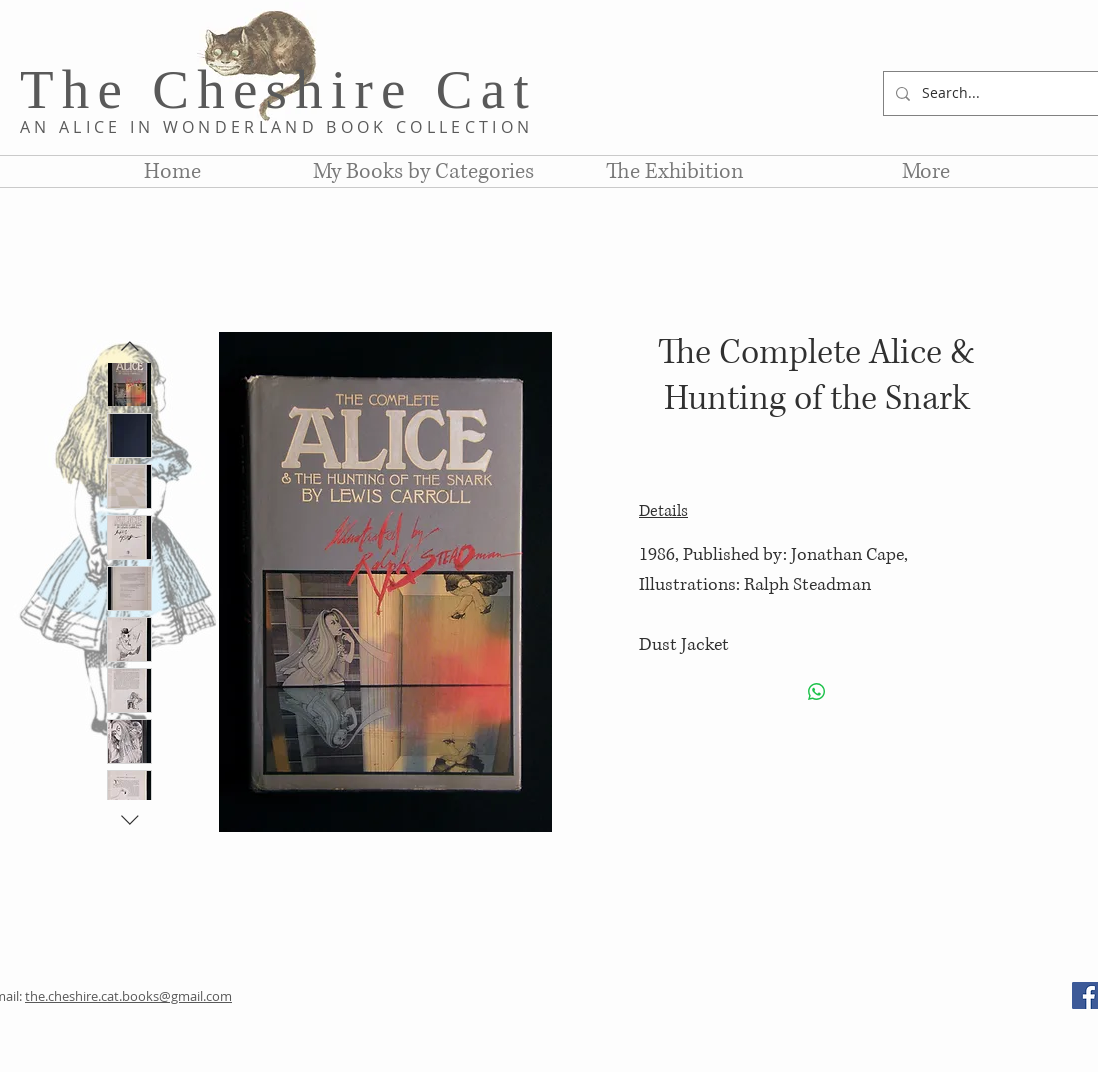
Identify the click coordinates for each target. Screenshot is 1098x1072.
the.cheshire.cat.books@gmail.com (128, 996)
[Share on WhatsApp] (817, 692)
